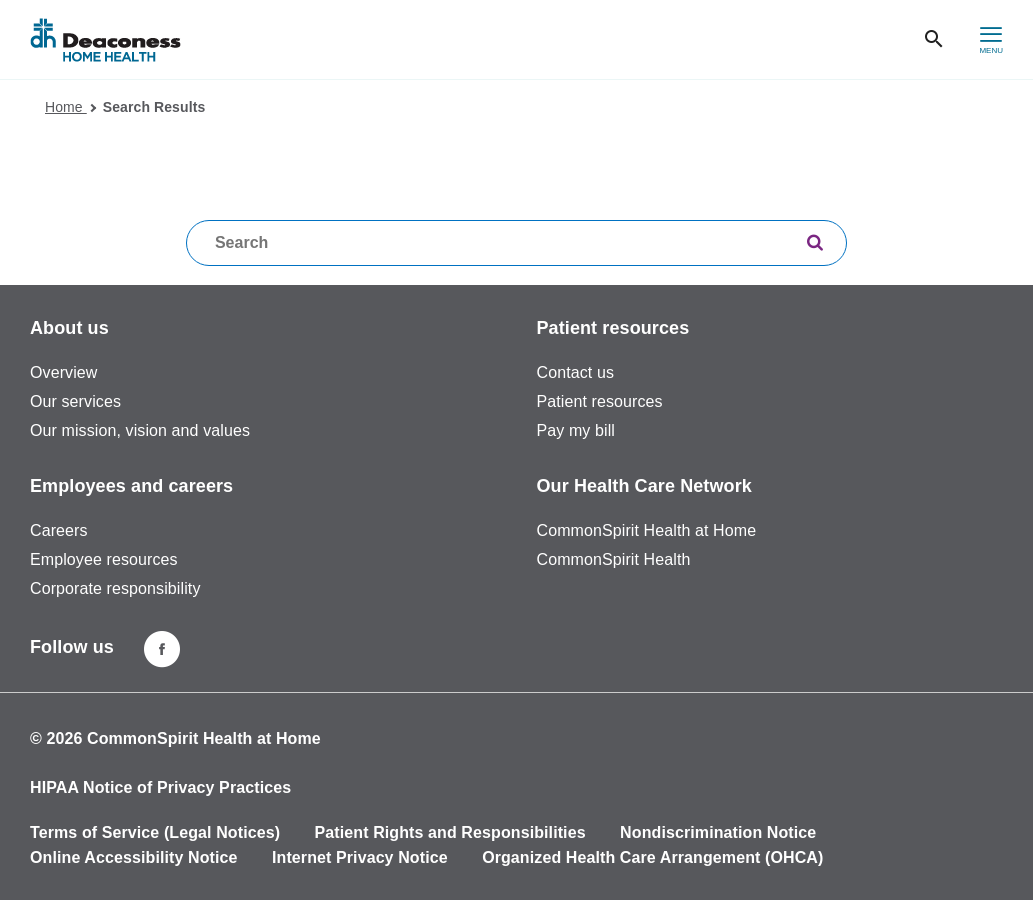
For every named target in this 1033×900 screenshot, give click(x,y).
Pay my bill (576, 430)
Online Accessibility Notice (134, 857)
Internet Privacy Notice (360, 857)
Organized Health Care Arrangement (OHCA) (652, 857)
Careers (59, 530)
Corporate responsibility (115, 588)
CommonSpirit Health (614, 559)
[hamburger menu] (991, 39)
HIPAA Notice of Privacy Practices (160, 787)
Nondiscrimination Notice (718, 832)
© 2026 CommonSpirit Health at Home (175, 738)
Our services (75, 401)
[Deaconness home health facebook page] (162, 649)
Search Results (154, 107)
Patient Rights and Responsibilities (450, 832)
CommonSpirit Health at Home (647, 530)
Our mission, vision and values (140, 430)
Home (70, 107)
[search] (815, 244)
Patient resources (600, 401)
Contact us (575, 372)
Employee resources (104, 559)
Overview (63, 372)
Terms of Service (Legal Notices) (155, 832)
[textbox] (516, 243)
